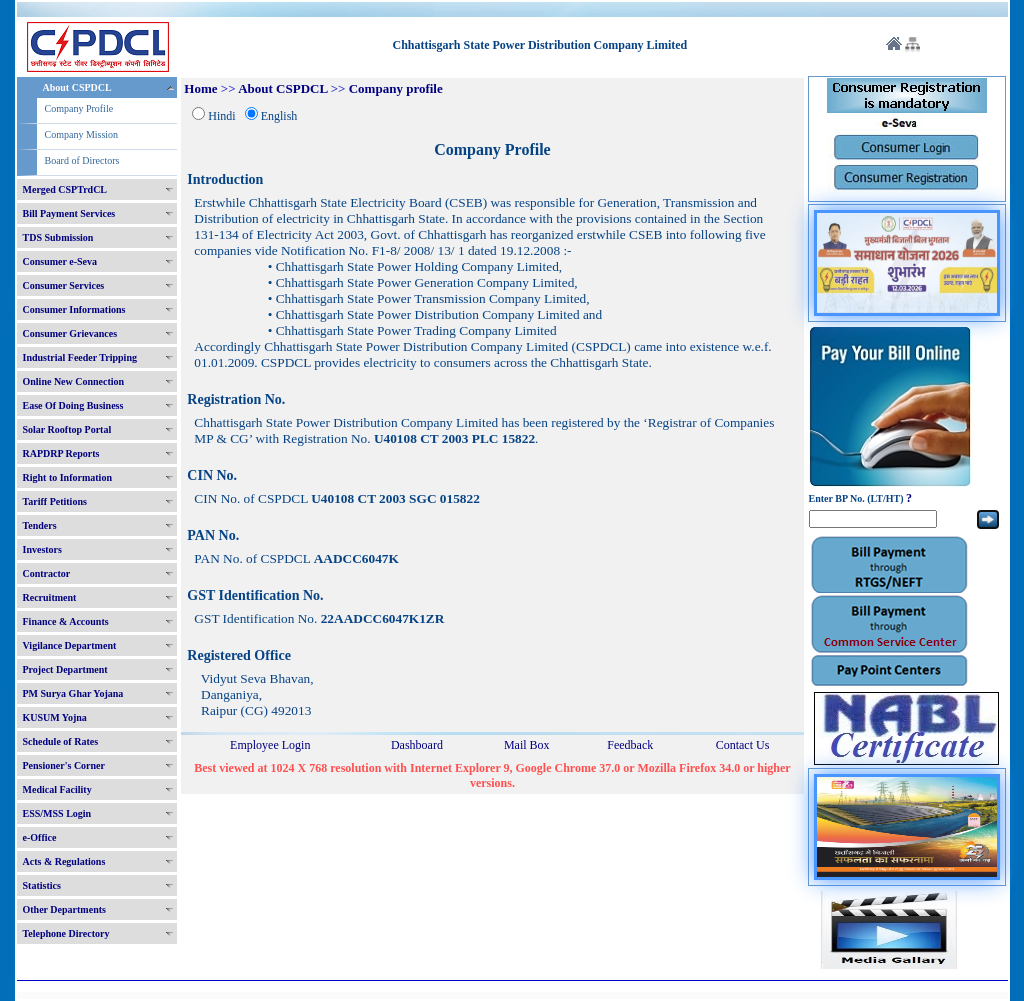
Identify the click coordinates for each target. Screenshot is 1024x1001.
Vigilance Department (70, 645)
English (279, 116)
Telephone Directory (66, 933)
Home (200, 88)
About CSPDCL (77, 87)
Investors (42, 549)
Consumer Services (64, 285)
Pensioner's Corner (64, 765)
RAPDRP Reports (61, 453)
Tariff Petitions (55, 501)
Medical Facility (57, 789)
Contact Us (743, 745)
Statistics (42, 885)
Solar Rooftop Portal (67, 429)
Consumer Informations (74, 309)
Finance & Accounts (66, 621)
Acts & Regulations (64, 861)
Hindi (221, 116)
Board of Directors (82, 160)
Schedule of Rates (61, 741)
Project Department (65, 669)
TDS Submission (58, 237)
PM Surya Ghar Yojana (73, 693)
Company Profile (79, 108)
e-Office (40, 837)
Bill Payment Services (69, 213)
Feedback (630, 745)
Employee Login (270, 745)
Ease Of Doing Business (73, 405)
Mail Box (527, 745)
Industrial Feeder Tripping (80, 357)
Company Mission (82, 134)
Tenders (40, 525)
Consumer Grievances (70, 333)
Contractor (47, 573)
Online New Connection (74, 381)
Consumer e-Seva (60, 261)
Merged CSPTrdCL (65, 189)
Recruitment (50, 597)
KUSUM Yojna (55, 717)
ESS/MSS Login (57, 813)
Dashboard (417, 745)
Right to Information (67, 477)
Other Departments (64, 909)
